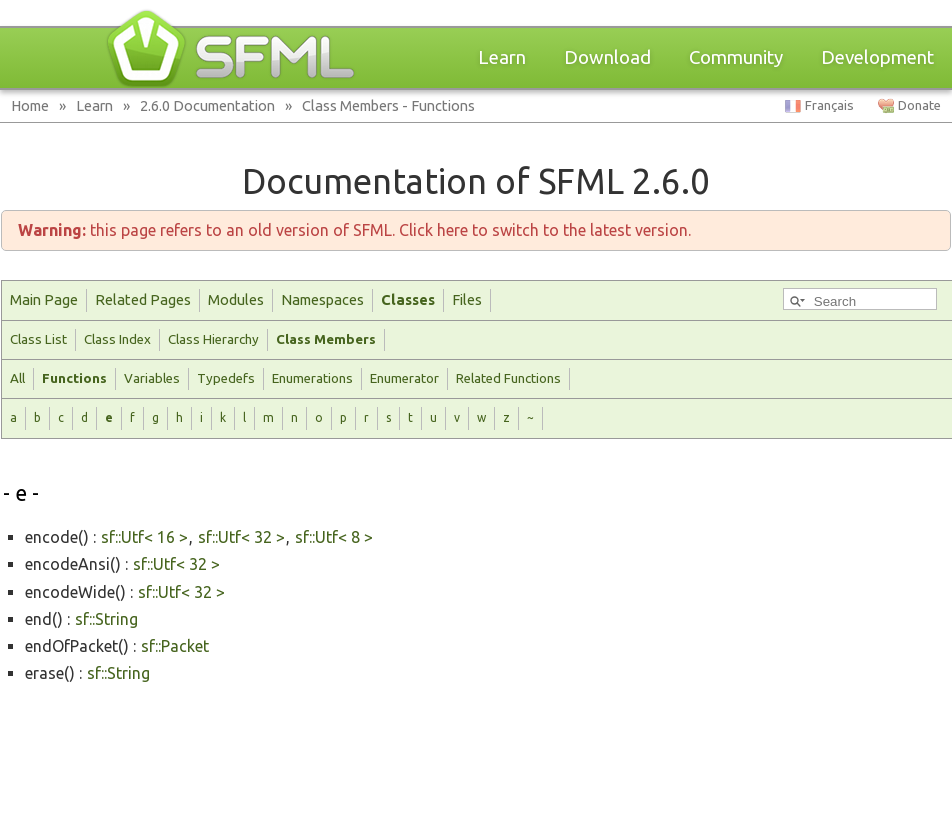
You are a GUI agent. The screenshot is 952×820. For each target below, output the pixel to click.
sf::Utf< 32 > (241, 537)
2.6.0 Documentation (207, 105)
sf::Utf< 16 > (144, 537)
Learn (502, 57)
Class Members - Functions (388, 105)
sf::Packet (175, 646)
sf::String (106, 619)
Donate (919, 105)
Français (829, 105)
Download (607, 57)
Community (736, 57)
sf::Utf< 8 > (334, 537)
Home (30, 105)
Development (877, 57)
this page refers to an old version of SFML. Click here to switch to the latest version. (354, 230)
